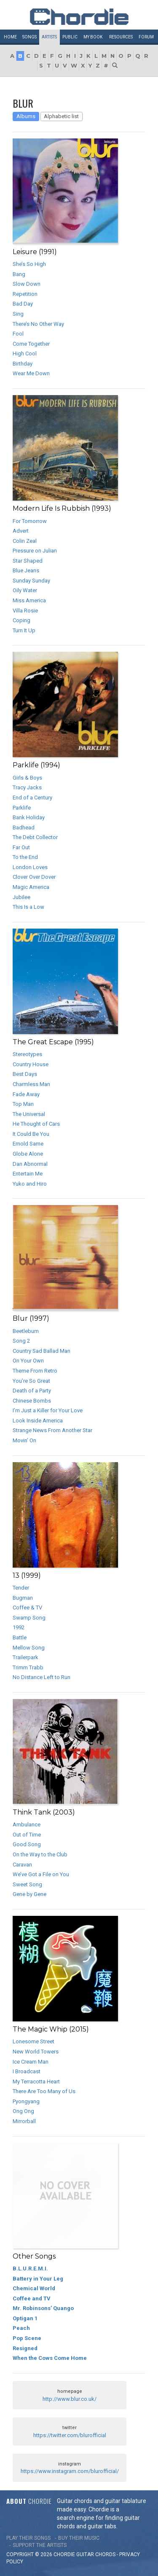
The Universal (29, 1114)
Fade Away (26, 1094)
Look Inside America (38, 1420)
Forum (146, 37)
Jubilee (21, 897)
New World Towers (36, 2051)
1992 (18, 1627)
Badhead (24, 827)
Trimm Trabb (28, 1667)
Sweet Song (27, 1884)
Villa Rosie (25, 610)
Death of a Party (32, 1390)
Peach (21, 2328)
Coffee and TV (32, 2298)
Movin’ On (24, 1440)
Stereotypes (27, 1054)
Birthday (22, 363)
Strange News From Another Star (52, 1430)
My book (92, 37)
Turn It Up (24, 630)
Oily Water (25, 590)
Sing (18, 314)
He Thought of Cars (36, 1124)
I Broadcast (26, 2071)
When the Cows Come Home (50, 2358)
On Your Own (28, 1360)
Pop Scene (27, 2338)
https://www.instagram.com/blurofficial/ (70, 2471)
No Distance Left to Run (41, 1677)
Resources (121, 37)
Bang (19, 274)
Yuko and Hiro (30, 1184)
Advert (21, 531)
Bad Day (23, 304)
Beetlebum (26, 1331)
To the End (25, 857)
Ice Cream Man (30, 2062)
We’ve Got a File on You (41, 1874)
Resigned (25, 2348)
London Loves (30, 867)
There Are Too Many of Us (44, 2091)
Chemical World (34, 2288)
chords (105, 2554)
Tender (21, 1588)
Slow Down (26, 284)
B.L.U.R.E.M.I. (30, 2268)
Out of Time (27, 1834)
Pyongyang (26, 2101)
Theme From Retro (35, 1371)
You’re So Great (31, 1381)
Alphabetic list (61, 116)
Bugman (23, 1598)
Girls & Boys (27, 778)
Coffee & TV (27, 1607)
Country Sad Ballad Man (41, 1351)
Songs (29, 37)
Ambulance (26, 1824)
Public (70, 37)
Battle (20, 1637)
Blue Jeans (26, 570)
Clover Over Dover (34, 877)
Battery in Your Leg (38, 2278)
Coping (21, 620)
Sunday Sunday (31, 580)
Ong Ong (23, 2111)
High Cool (25, 353)
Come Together (31, 344)
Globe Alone (28, 1154)
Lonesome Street (33, 2041)
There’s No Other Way (38, 324)
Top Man (23, 1104)
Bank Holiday (29, 817)
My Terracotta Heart (36, 2081)
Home (10, 37)
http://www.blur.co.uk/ (69, 2399)
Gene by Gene (29, 1894)
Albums (25, 116)
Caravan (22, 1864)
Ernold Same (28, 1143)
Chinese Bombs (32, 1401)
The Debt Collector (35, 837)
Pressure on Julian (35, 550)
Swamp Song (29, 1617)
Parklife (22, 807)
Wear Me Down (31, 373)
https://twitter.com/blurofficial (69, 2435)
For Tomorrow (30, 521)
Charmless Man (31, 1084)
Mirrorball (24, 2121)
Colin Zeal (25, 541)
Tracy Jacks (27, 787)
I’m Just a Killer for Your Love (48, 1410)
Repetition (25, 294)
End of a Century (32, 797)
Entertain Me (28, 1173)
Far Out (21, 847)
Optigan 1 (25, 2318)
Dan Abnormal (30, 1164)
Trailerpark (25, 1657)
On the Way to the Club (40, 1854)
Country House (30, 1064)
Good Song (27, 1844)
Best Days (25, 1074)
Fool (18, 333)
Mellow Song (29, 1647)
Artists (49, 37)
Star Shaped (28, 561)
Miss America (29, 600)
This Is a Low (28, 907)
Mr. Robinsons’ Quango (43, 2308)
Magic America (31, 887)
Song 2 (21, 1341)
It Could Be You (31, 1134)
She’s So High (29, 264)
